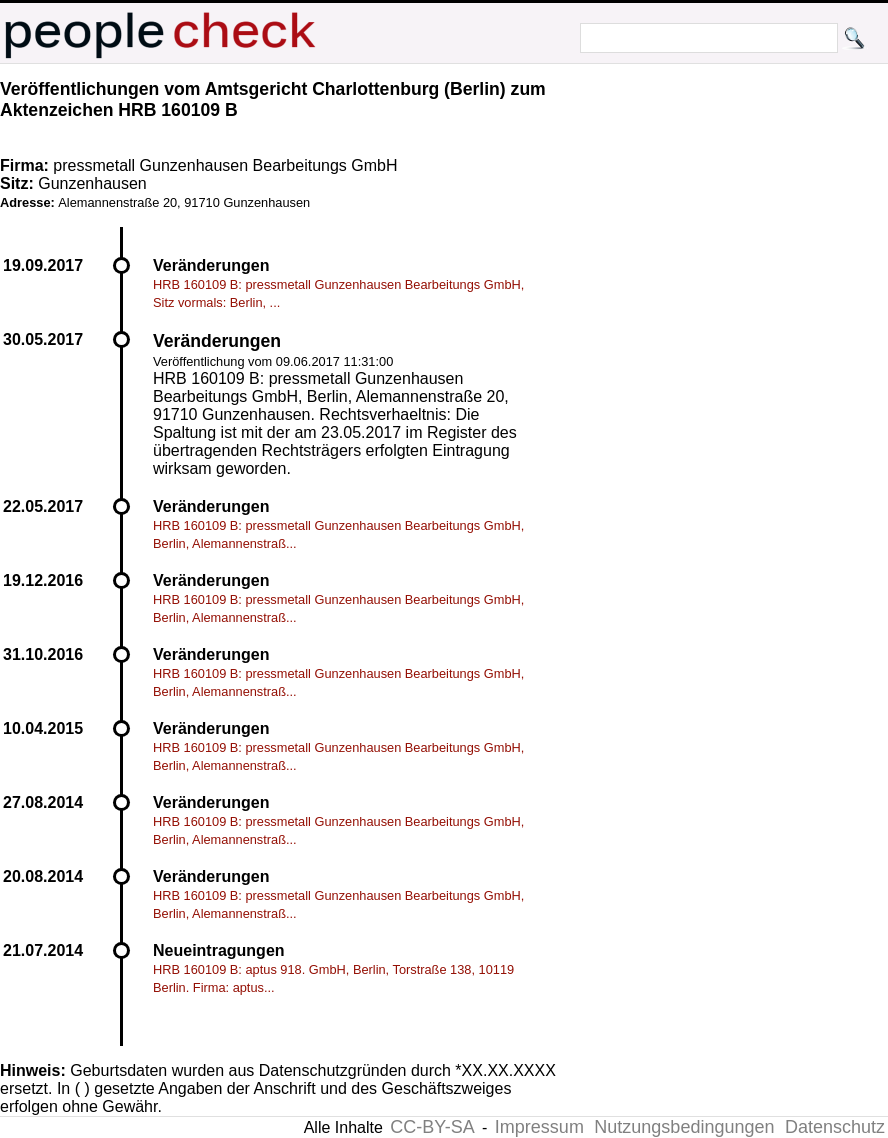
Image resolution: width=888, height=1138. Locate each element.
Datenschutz (835, 1127)
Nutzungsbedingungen (684, 1127)
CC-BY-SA (432, 1127)
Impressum (539, 1127)
